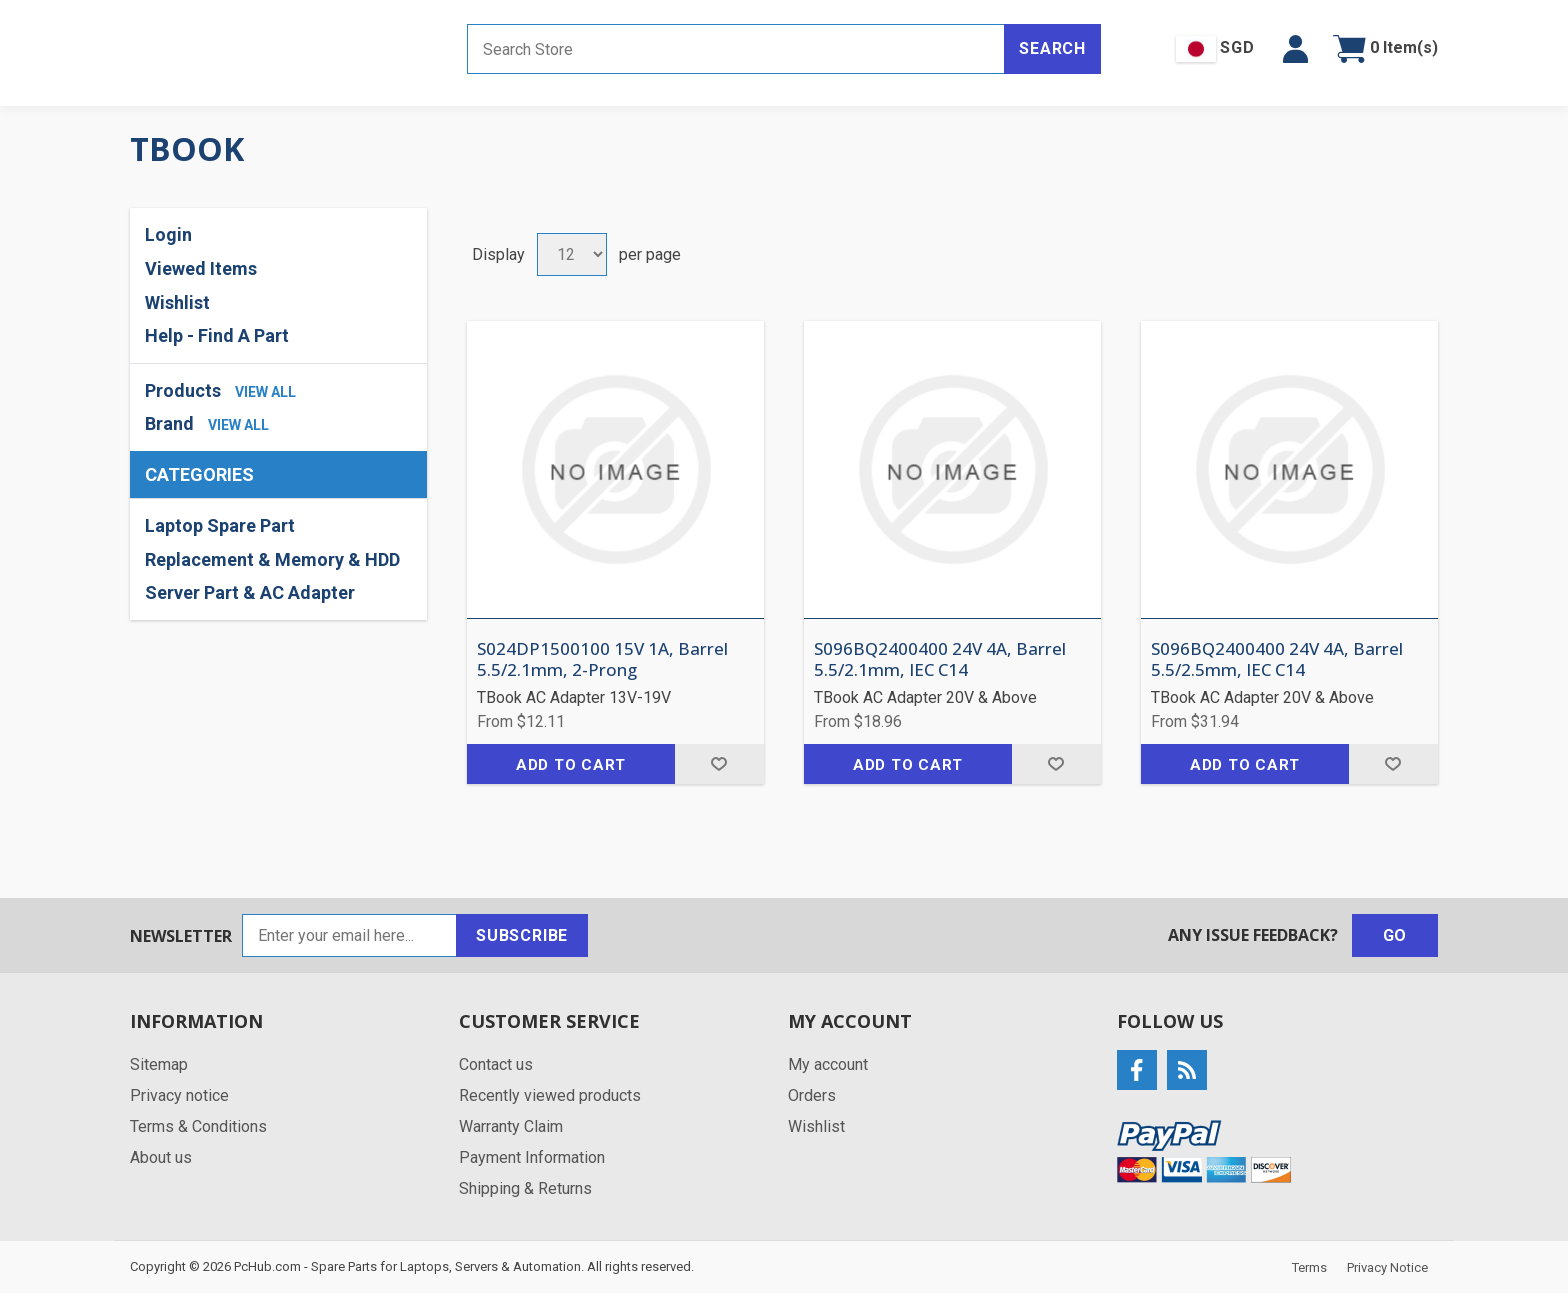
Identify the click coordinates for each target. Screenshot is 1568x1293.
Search (1052, 48)
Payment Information (532, 1157)
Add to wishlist (719, 764)
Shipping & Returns (525, 1188)
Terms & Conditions (198, 1126)
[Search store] (736, 49)
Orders (812, 1095)
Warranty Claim (511, 1126)
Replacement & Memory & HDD (272, 559)
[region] (278, 559)
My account (828, 1064)
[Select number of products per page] (572, 254)
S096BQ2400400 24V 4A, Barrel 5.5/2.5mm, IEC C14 (1277, 659)
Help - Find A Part (217, 335)
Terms (1309, 1267)
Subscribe (522, 935)
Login (168, 234)
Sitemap (159, 1064)
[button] (1295, 49)
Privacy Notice (1387, 1267)
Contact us (496, 1064)
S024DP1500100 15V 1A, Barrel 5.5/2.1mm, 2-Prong (602, 659)
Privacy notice (179, 1095)
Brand (169, 423)
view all (265, 392)
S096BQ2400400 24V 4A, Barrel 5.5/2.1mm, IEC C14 (940, 659)
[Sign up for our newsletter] (349, 935)
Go (1395, 935)
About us (161, 1157)
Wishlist (177, 302)
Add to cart (571, 765)
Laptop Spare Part (220, 525)
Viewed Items (201, 268)
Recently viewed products (550, 1095)
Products (183, 390)
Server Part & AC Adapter (250, 592)
